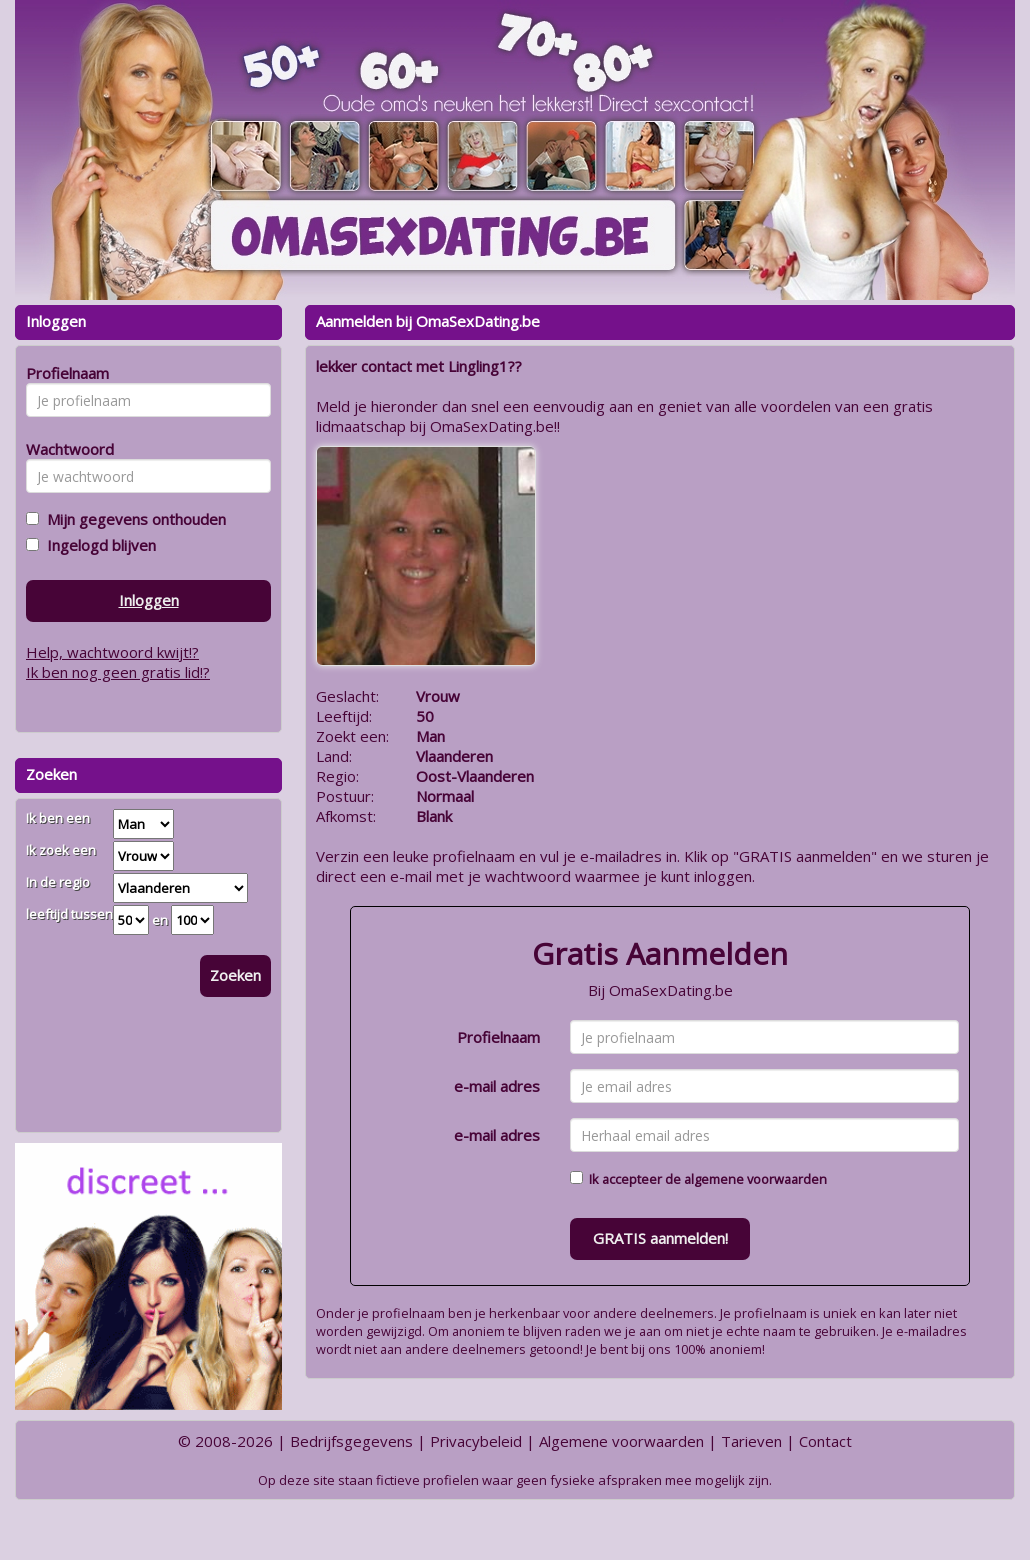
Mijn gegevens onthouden (132, 519)
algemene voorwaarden (755, 1179)
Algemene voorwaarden (621, 1441)
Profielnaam (498, 1037)
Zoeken (235, 975)
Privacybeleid (476, 1441)
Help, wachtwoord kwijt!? (112, 652)
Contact (825, 1441)
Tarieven (751, 1441)
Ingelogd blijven (97, 545)
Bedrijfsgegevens (351, 1441)
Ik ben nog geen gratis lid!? (118, 672)
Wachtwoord (64, 449)
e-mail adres (497, 1086)
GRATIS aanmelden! (660, 1238)
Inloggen (149, 600)
